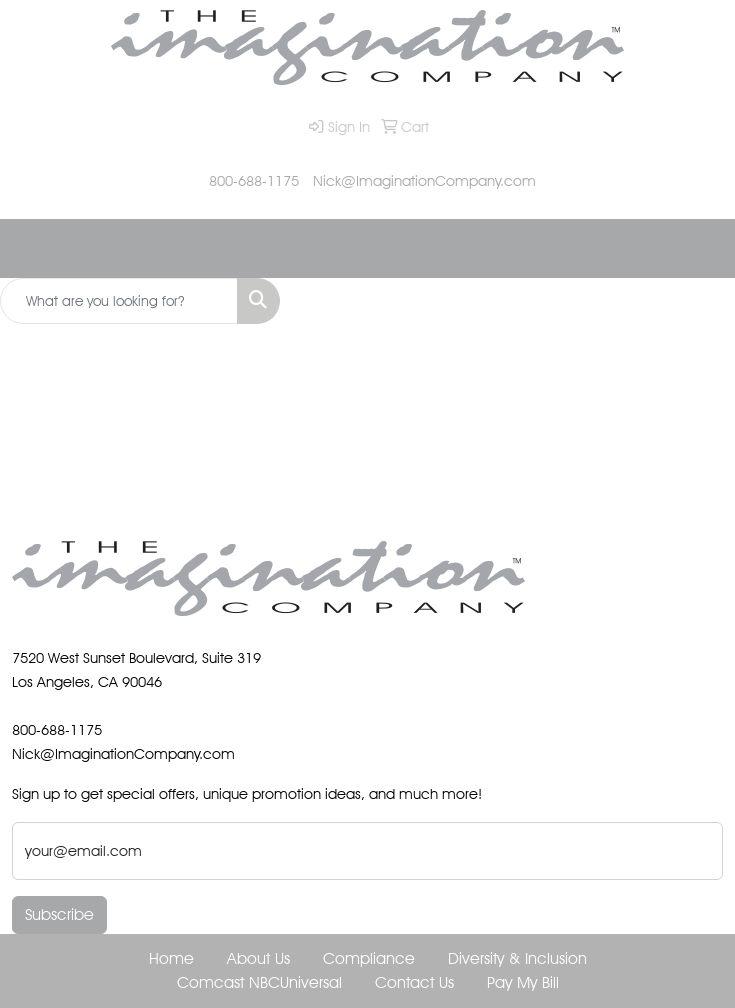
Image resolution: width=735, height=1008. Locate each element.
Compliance (369, 958)
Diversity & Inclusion (517, 958)
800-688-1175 (254, 180)
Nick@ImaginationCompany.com (424, 180)
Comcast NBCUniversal (259, 982)
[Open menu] (695, 249)
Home (171, 958)
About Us (258, 958)
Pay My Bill (523, 982)
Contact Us (414, 982)
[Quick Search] (119, 301)
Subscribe (59, 914)
